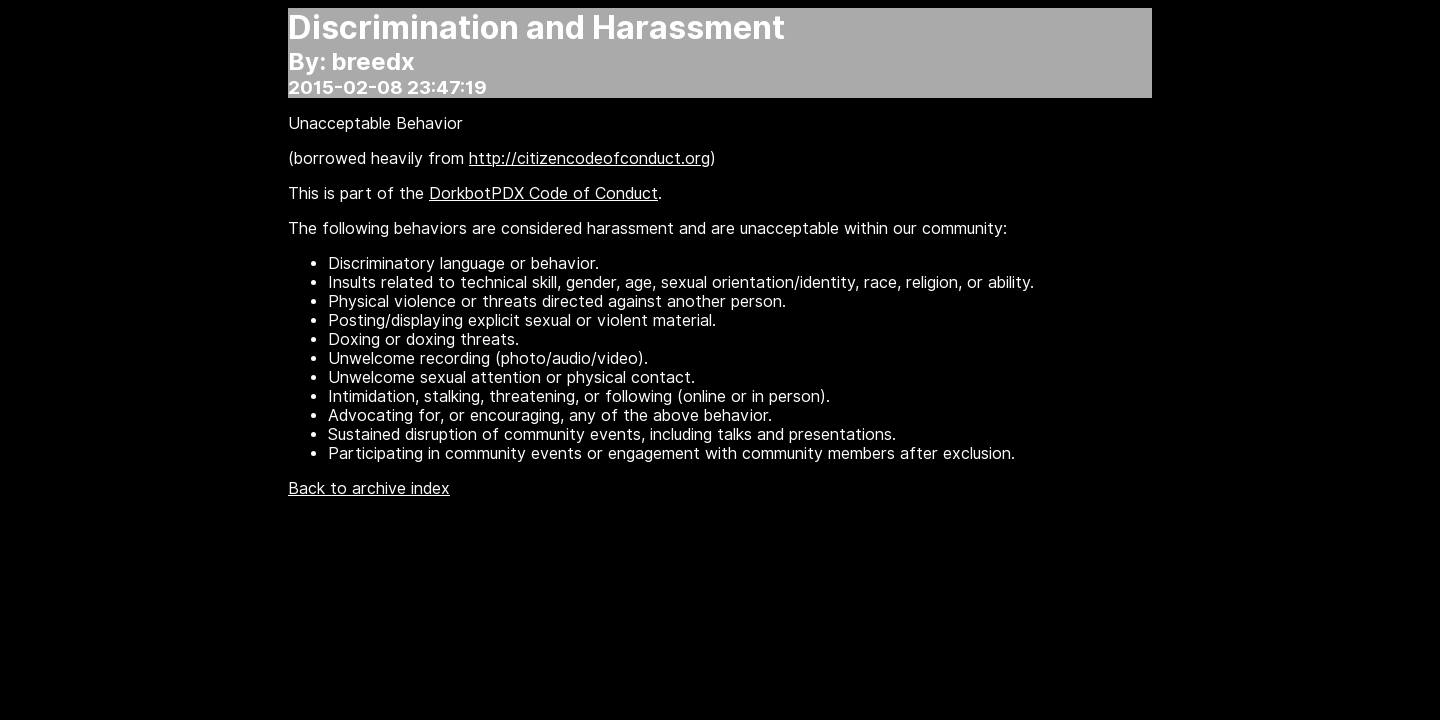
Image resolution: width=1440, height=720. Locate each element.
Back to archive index (369, 488)
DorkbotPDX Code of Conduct (543, 193)
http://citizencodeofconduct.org (589, 158)
